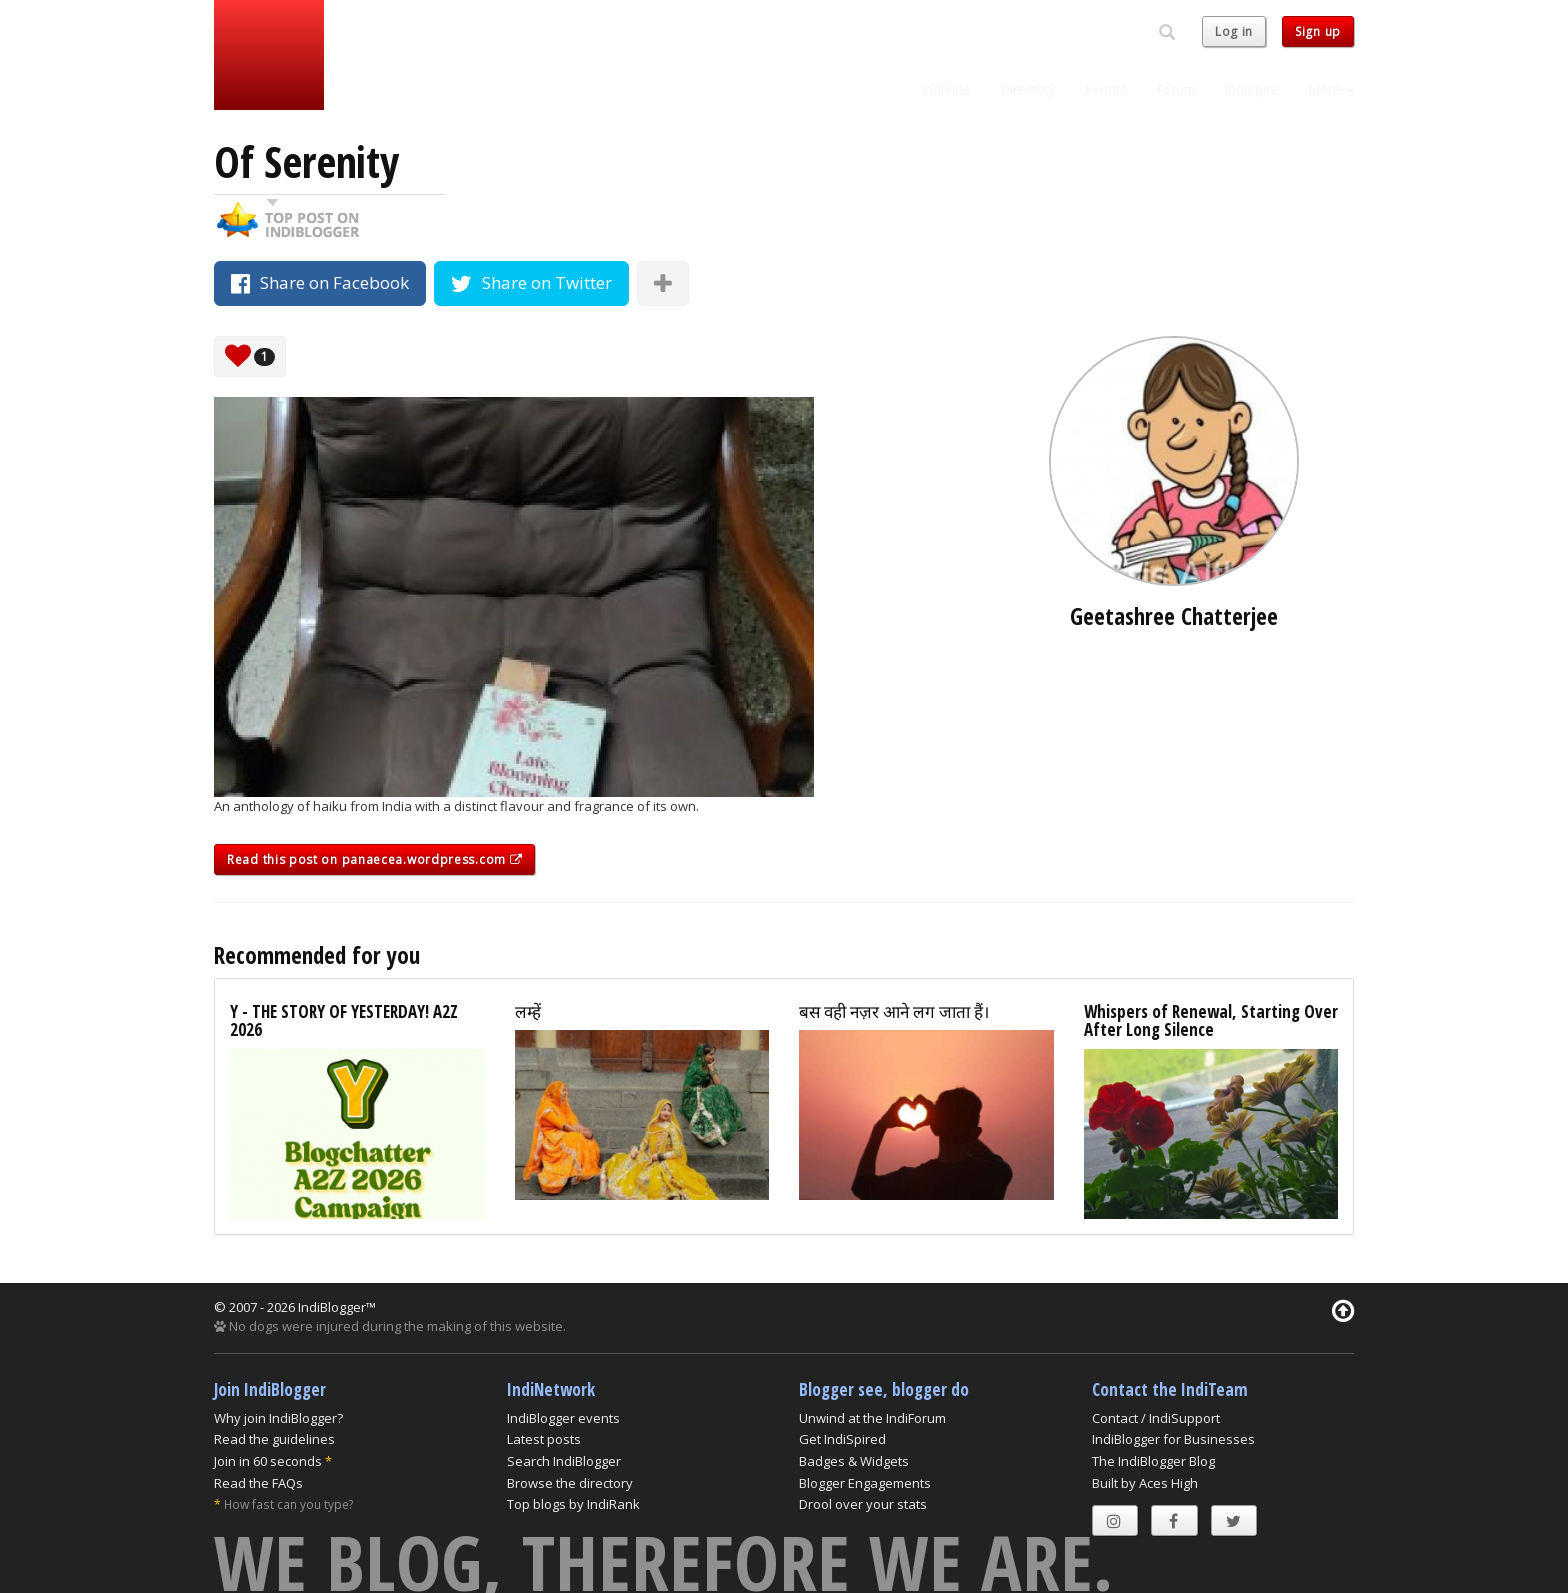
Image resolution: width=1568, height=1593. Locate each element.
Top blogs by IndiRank (573, 1504)
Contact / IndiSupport (1156, 1418)
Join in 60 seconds (268, 1461)
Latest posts (544, 1439)
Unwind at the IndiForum (872, 1418)
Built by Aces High (1145, 1483)
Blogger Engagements (865, 1483)
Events (1106, 89)
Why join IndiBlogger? (278, 1418)
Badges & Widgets (854, 1461)
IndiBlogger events (563, 1418)
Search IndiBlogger (564, 1461)
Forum (1176, 89)
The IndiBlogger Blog (1153, 1461)
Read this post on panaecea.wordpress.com (374, 859)
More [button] (1331, 89)
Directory (1028, 89)
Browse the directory (570, 1483)
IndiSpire (1252, 89)
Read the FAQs (258, 1483)
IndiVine (946, 89)
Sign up (1318, 31)
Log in (1234, 31)
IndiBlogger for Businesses (1173, 1439)
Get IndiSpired (842, 1439)
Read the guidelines (274, 1439)
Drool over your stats (863, 1504)
